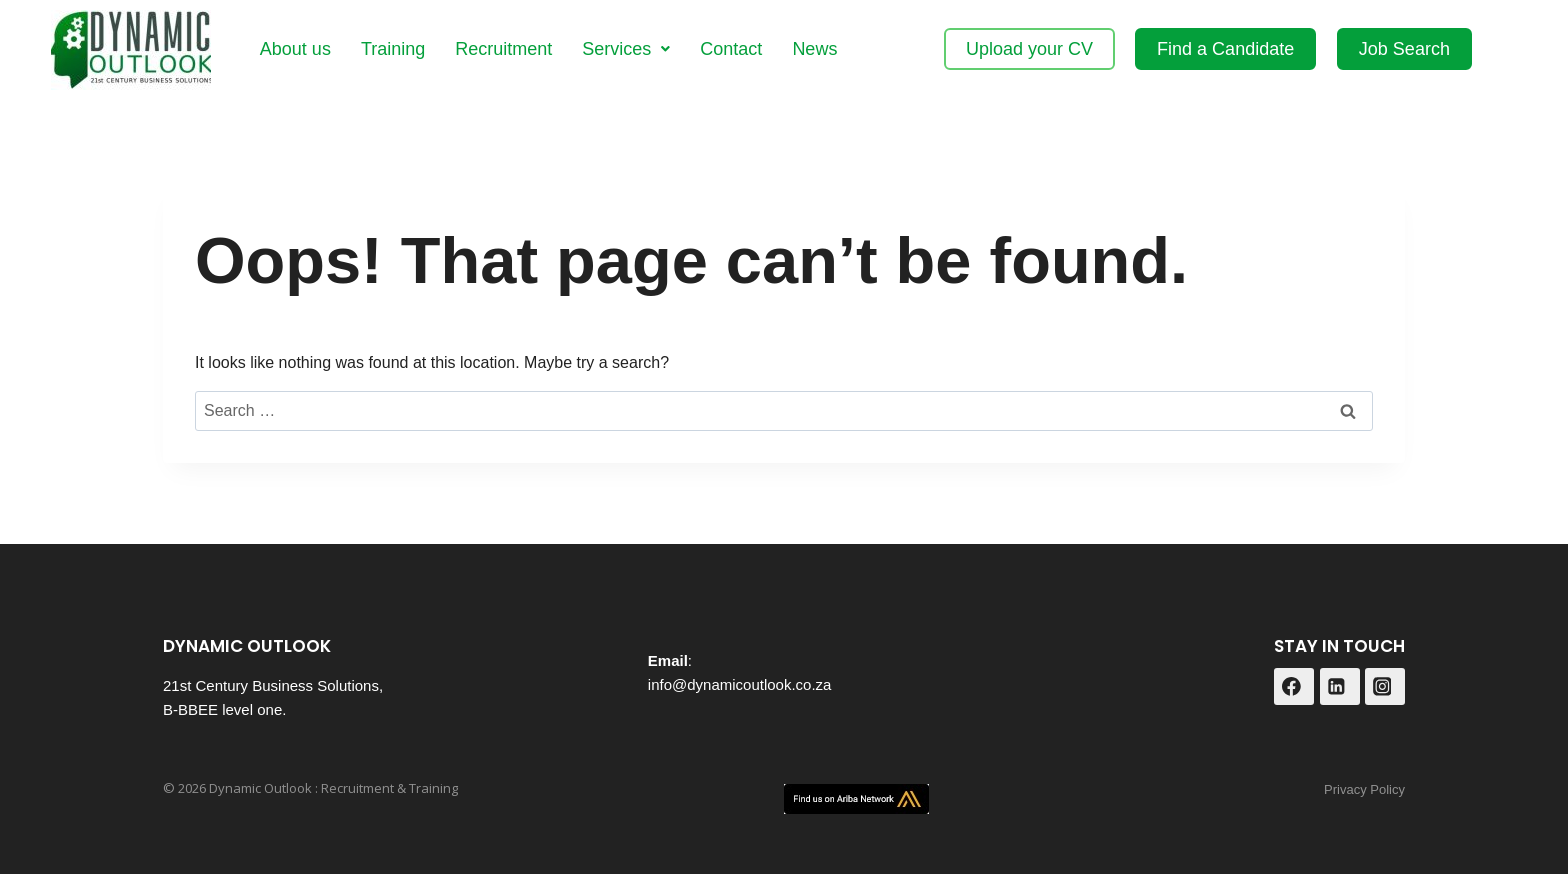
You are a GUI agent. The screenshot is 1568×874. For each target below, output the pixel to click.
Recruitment (503, 49)
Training (393, 49)
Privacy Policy (1364, 789)
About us (295, 49)
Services (626, 49)
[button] (626, 49)
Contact (731, 49)
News (814, 49)
